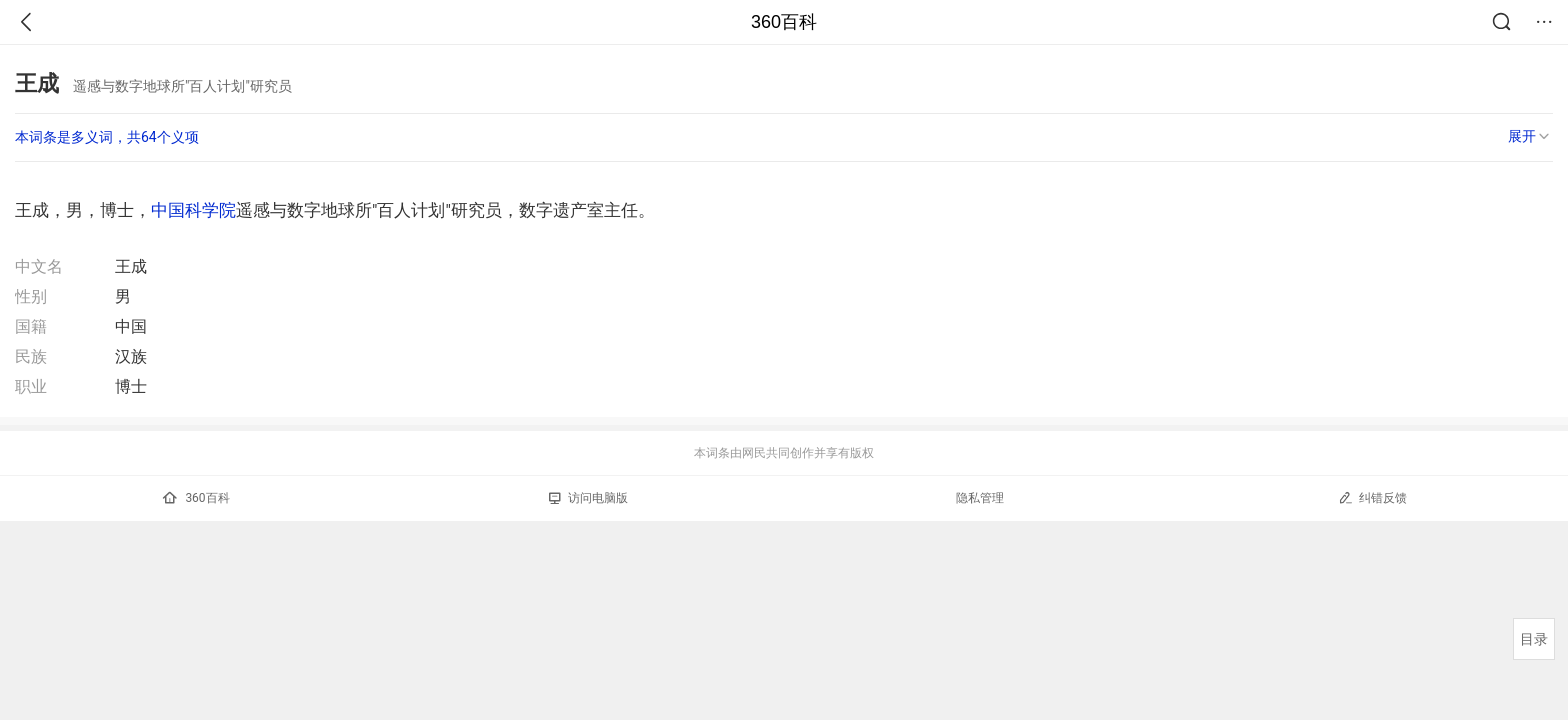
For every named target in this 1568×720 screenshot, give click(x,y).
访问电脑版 (588, 498)
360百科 (784, 22)
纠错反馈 (1372, 497)
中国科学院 (193, 210)
